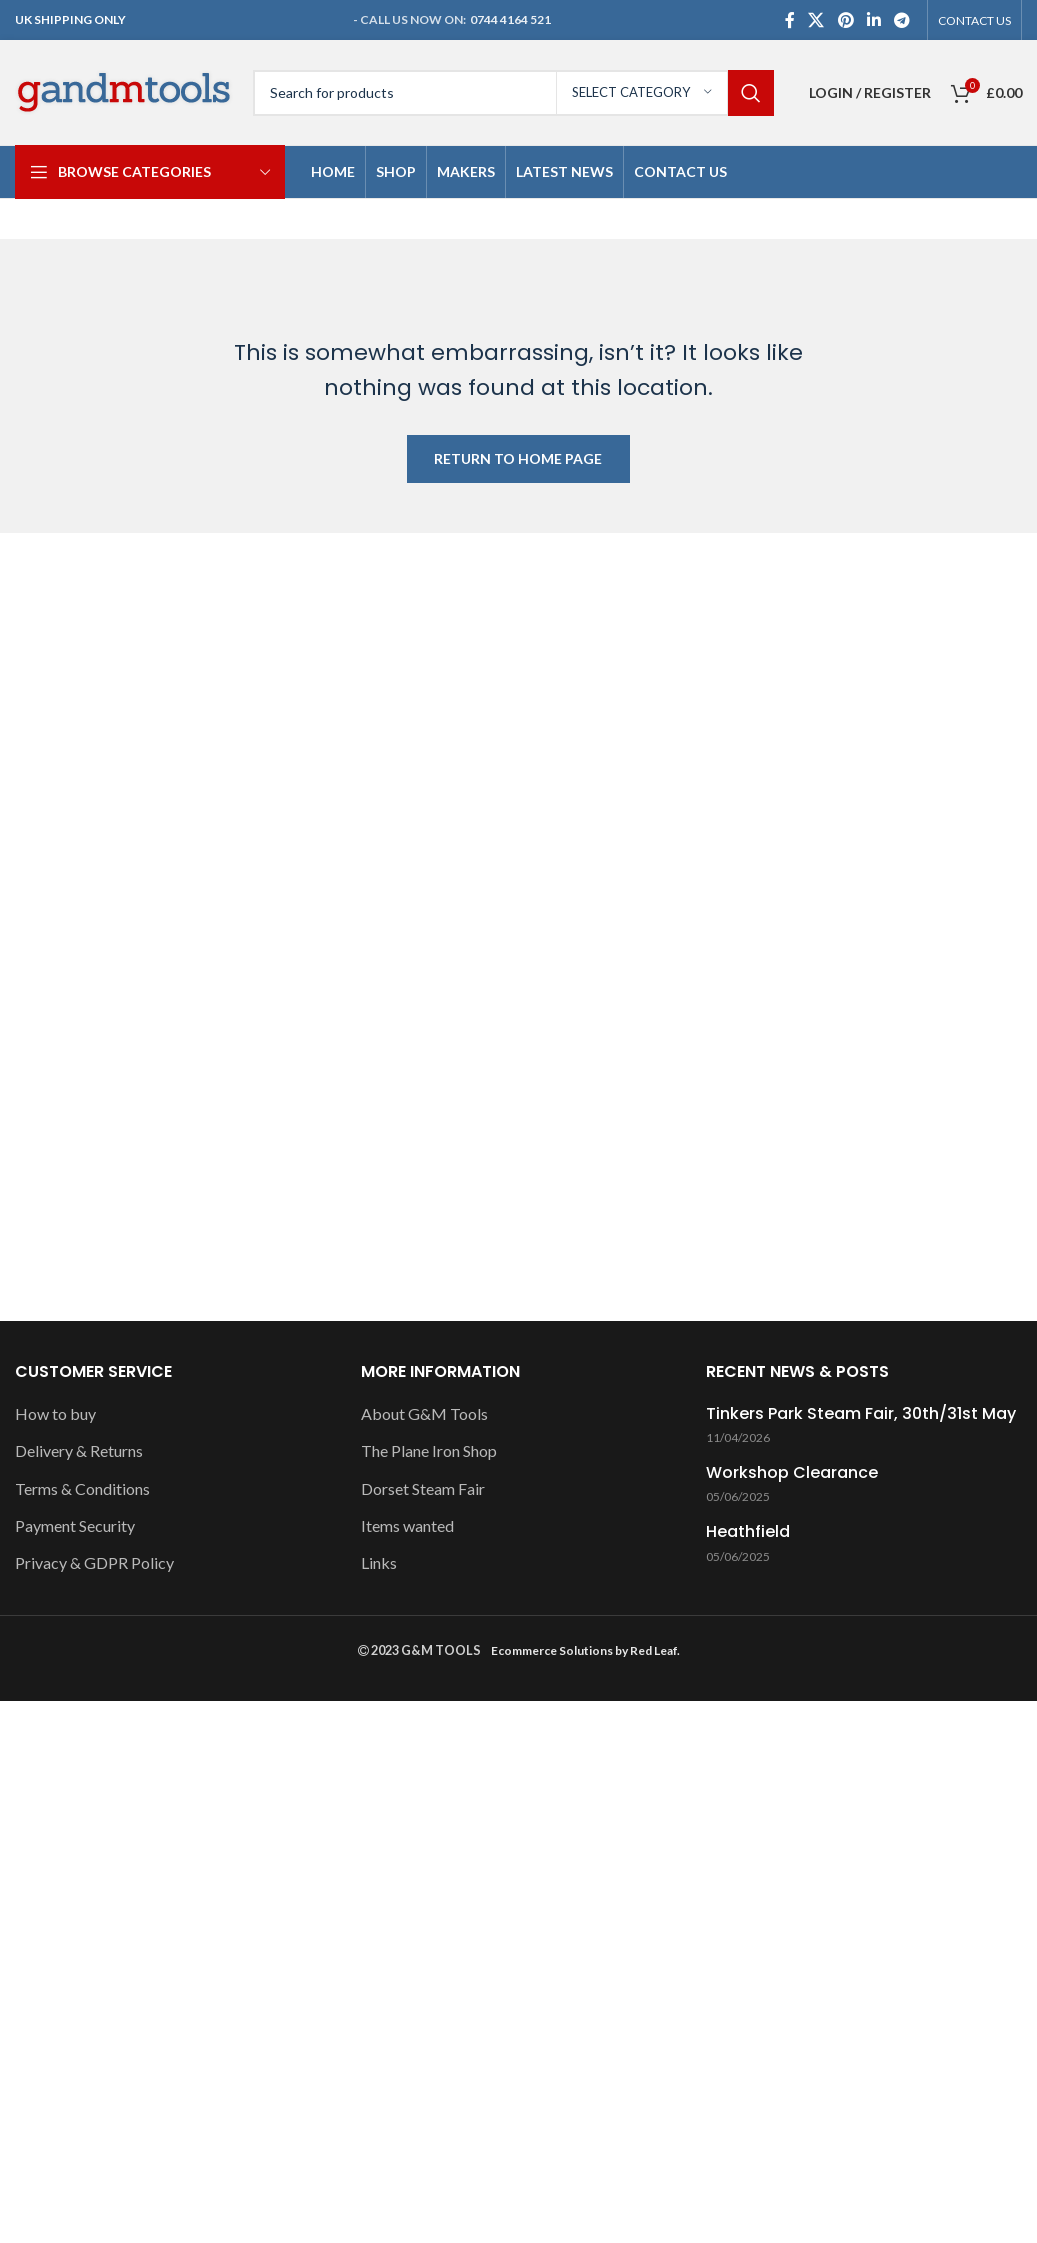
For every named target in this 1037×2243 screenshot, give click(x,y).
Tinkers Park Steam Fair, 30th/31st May (861, 1414)
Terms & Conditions (82, 1488)
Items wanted (407, 1525)
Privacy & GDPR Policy (94, 1562)
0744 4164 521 (510, 19)
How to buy (55, 1413)
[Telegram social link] (902, 20)
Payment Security (75, 1525)
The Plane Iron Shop (429, 1450)
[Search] (513, 93)
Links (379, 1562)
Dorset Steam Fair (423, 1488)
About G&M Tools (424, 1413)
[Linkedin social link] (873, 20)
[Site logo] (124, 90)
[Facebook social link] (790, 20)
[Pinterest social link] (845, 20)
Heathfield (748, 1532)
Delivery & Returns (79, 1450)
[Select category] (642, 93)
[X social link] (816, 20)
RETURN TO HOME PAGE (518, 458)
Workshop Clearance (792, 1473)
